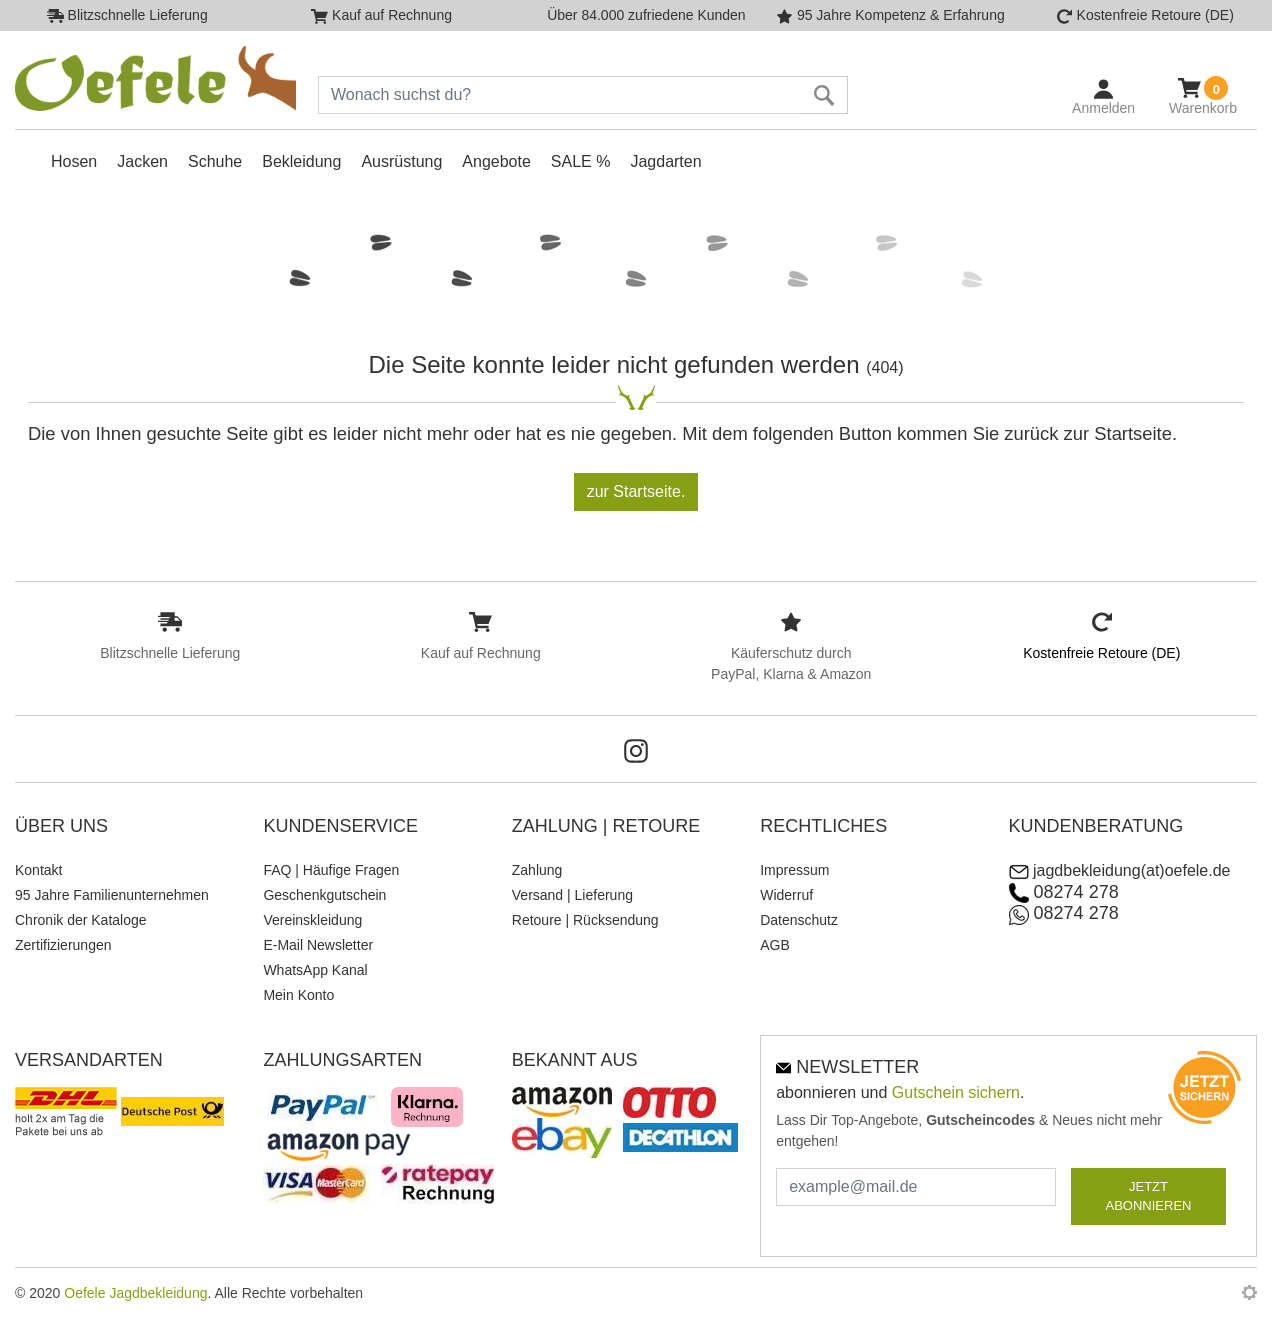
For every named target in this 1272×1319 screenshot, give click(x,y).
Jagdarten (665, 161)
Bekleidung (301, 161)
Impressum (794, 870)
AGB (775, 945)
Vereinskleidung (312, 920)
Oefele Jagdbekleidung (135, 1293)
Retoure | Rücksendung (585, 920)
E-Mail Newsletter (318, 945)
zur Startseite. (636, 491)
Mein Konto (298, 995)
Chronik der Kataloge (81, 920)
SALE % (581, 161)
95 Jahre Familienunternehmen (112, 895)
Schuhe (215, 161)
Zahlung (537, 870)
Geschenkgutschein (324, 895)
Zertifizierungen (63, 945)
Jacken (142, 161)
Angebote (496, 161)
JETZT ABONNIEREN (1149, 1196)
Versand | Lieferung (572, 895)
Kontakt (38, 870)
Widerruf (786, 895)
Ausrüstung (401, 161)
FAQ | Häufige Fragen (331, 870)
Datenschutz (799, 920)
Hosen (74, 161)
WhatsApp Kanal (315, 970)
